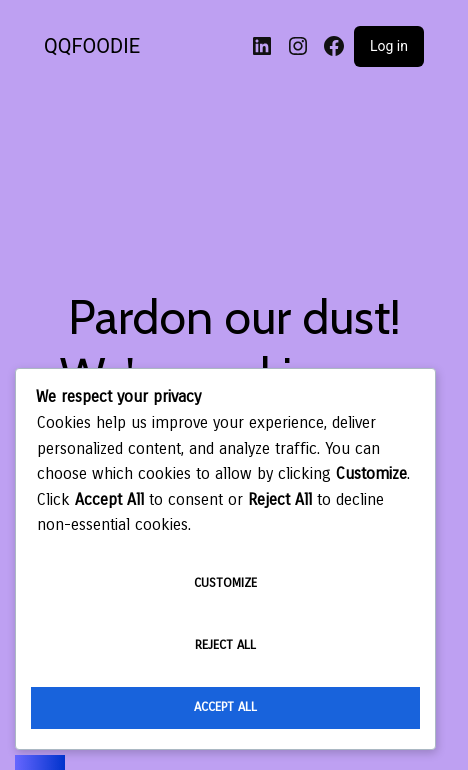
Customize (225, 583)
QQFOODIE (92, 46)
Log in (389, 46)
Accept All (225, 707)
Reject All (225, 645)
